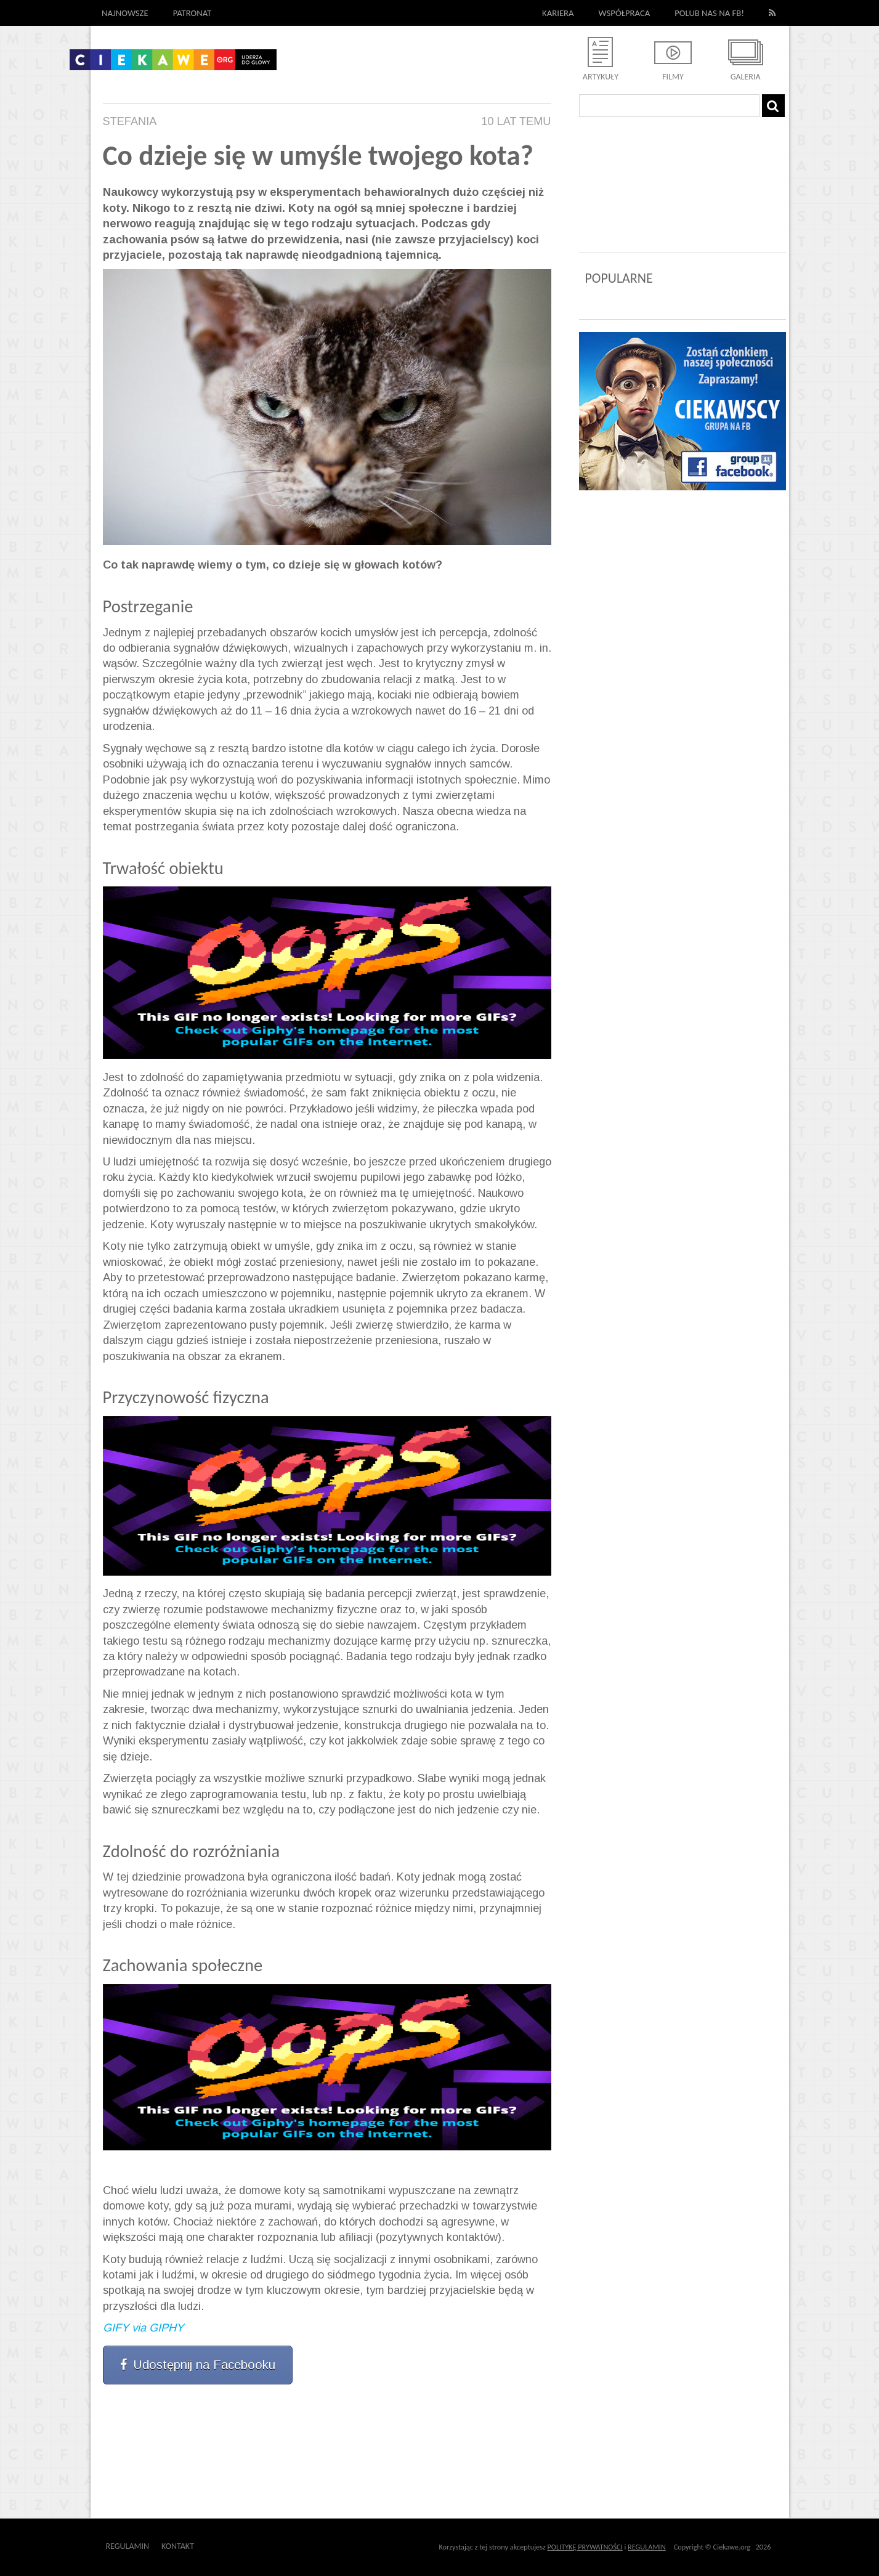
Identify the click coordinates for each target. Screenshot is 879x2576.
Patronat (192, 12)
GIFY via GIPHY (143, 2328)
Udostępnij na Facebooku (197, 2364)
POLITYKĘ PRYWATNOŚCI (585, 2546)
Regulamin (128, 2546)
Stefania (130, 121)
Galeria (746, 76)
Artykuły (600, 76)
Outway (222, 2546)
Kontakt (177, 2546)
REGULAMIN (647, 2546)
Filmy (673, 76)
